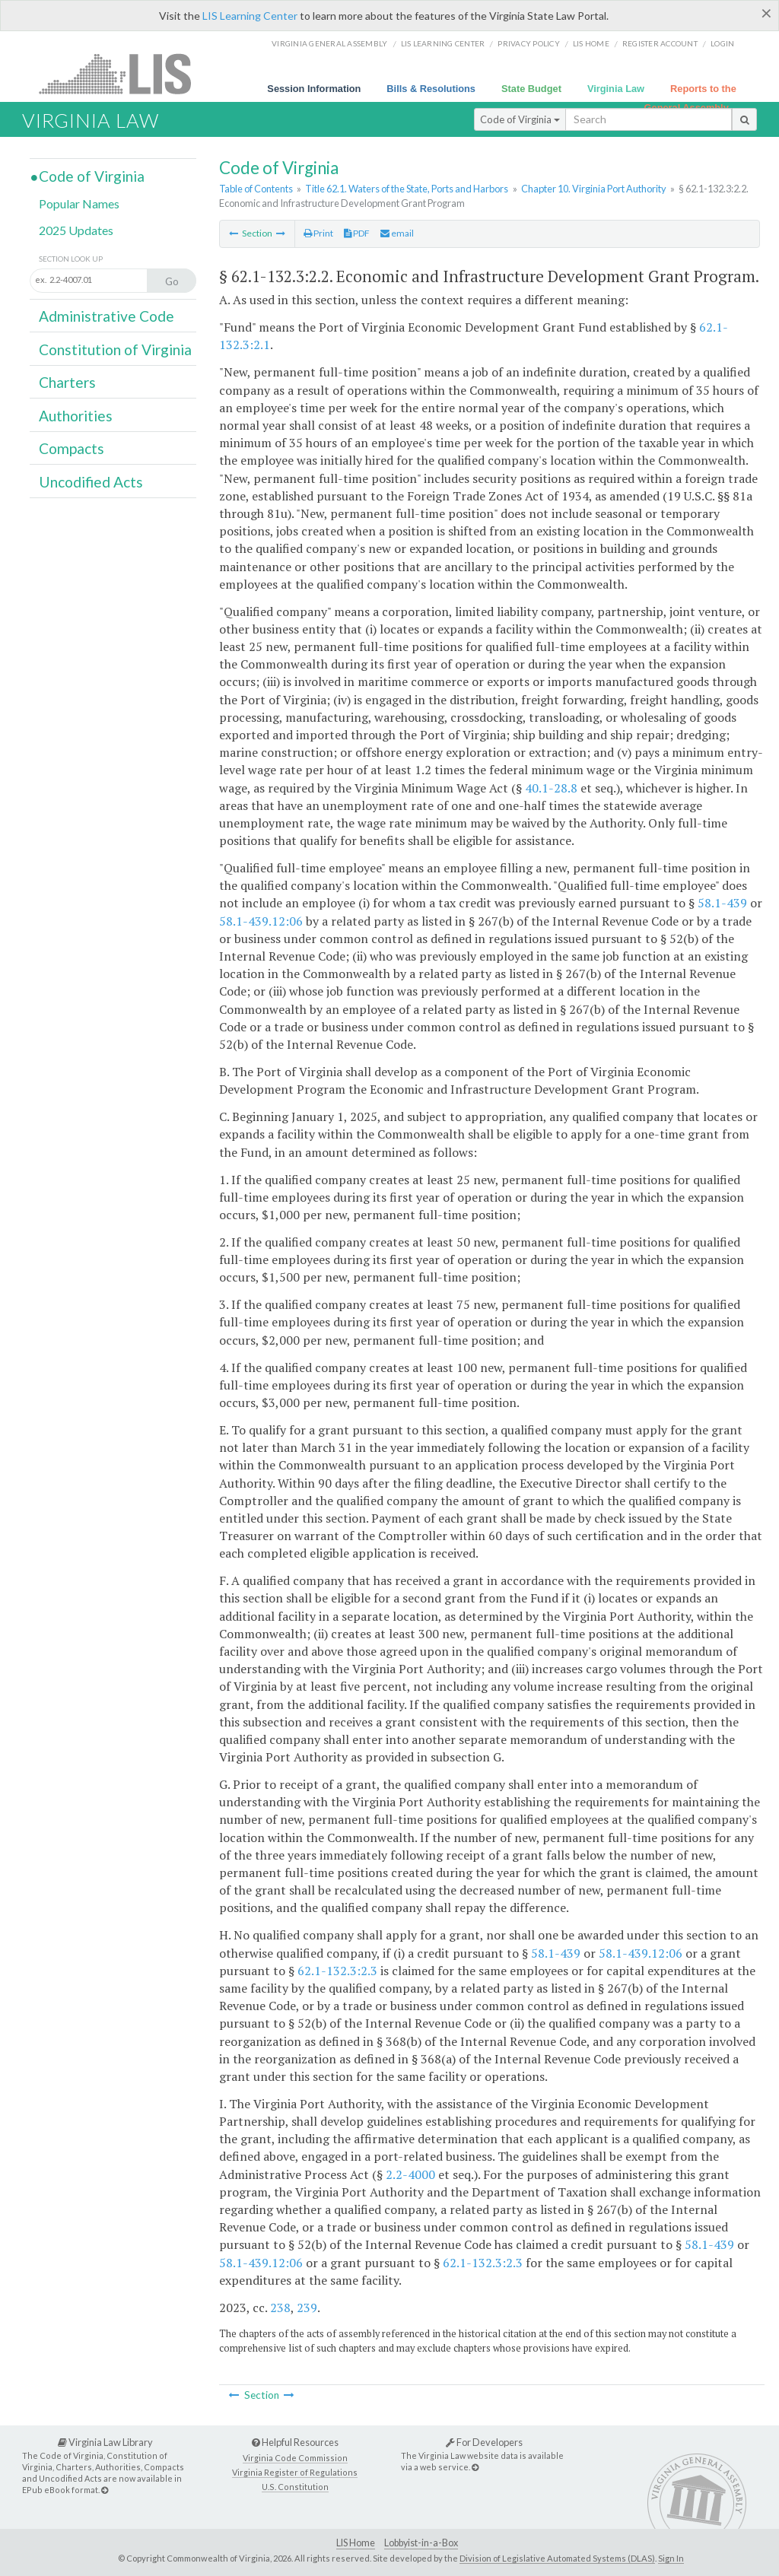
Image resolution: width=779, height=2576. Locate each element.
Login (722, 43)
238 (280, 2307)
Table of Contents (256, 189)
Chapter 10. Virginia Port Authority (593, 189)
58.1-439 (722, 902)
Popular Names (79, 203)
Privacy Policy (529, 43)
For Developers (484, 2442)
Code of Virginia (520, 119)
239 (307, 2307)
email (397, 233)
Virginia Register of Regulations (295, 2472)
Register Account (660, 43)
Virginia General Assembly (329, 43)
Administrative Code (106, 316)
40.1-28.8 (551, 788)
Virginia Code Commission (295, 2458)
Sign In (671, 2558)
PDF (357, 233)
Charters (67, 382)
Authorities (76, 415)
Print (318, 233)
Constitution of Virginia (115, 349)
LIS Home (355, 2543)
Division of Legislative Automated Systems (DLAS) (557, 2558)
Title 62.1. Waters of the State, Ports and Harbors (406, 189)
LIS (123, 73)
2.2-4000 (410, 2174)
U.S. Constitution (295, 2487)
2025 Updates (76, 230)
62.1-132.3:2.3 (337, 1970)
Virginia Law (615, 88)
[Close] (766, 13)
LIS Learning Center (249, 15)
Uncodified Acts (91, 482)
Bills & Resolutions (430, 88)
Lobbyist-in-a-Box (421, 2543)
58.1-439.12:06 (261, 921)
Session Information (314, 88)
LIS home (591, 43)
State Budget (531, 88)
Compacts (71, 448)
